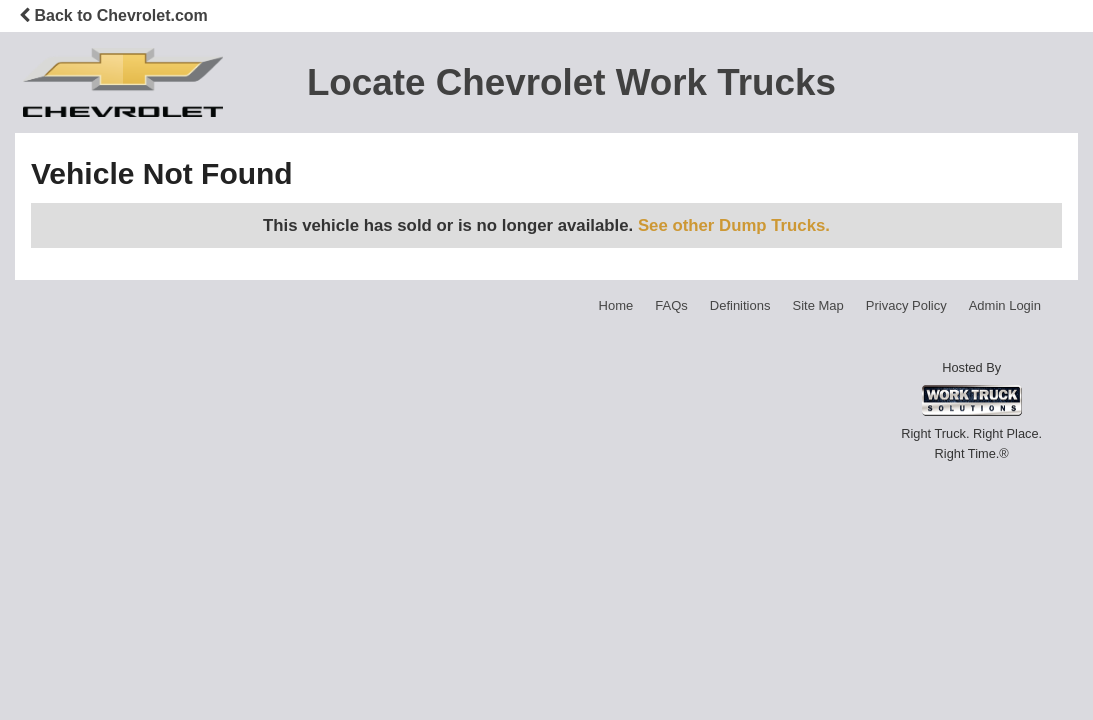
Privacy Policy (906, 305)
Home (616, 305)
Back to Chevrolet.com (113, 15)
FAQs (671, 305)
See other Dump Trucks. (734, 225)
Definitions (740, 305)
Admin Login (1005, 305)
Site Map (817, 305)
